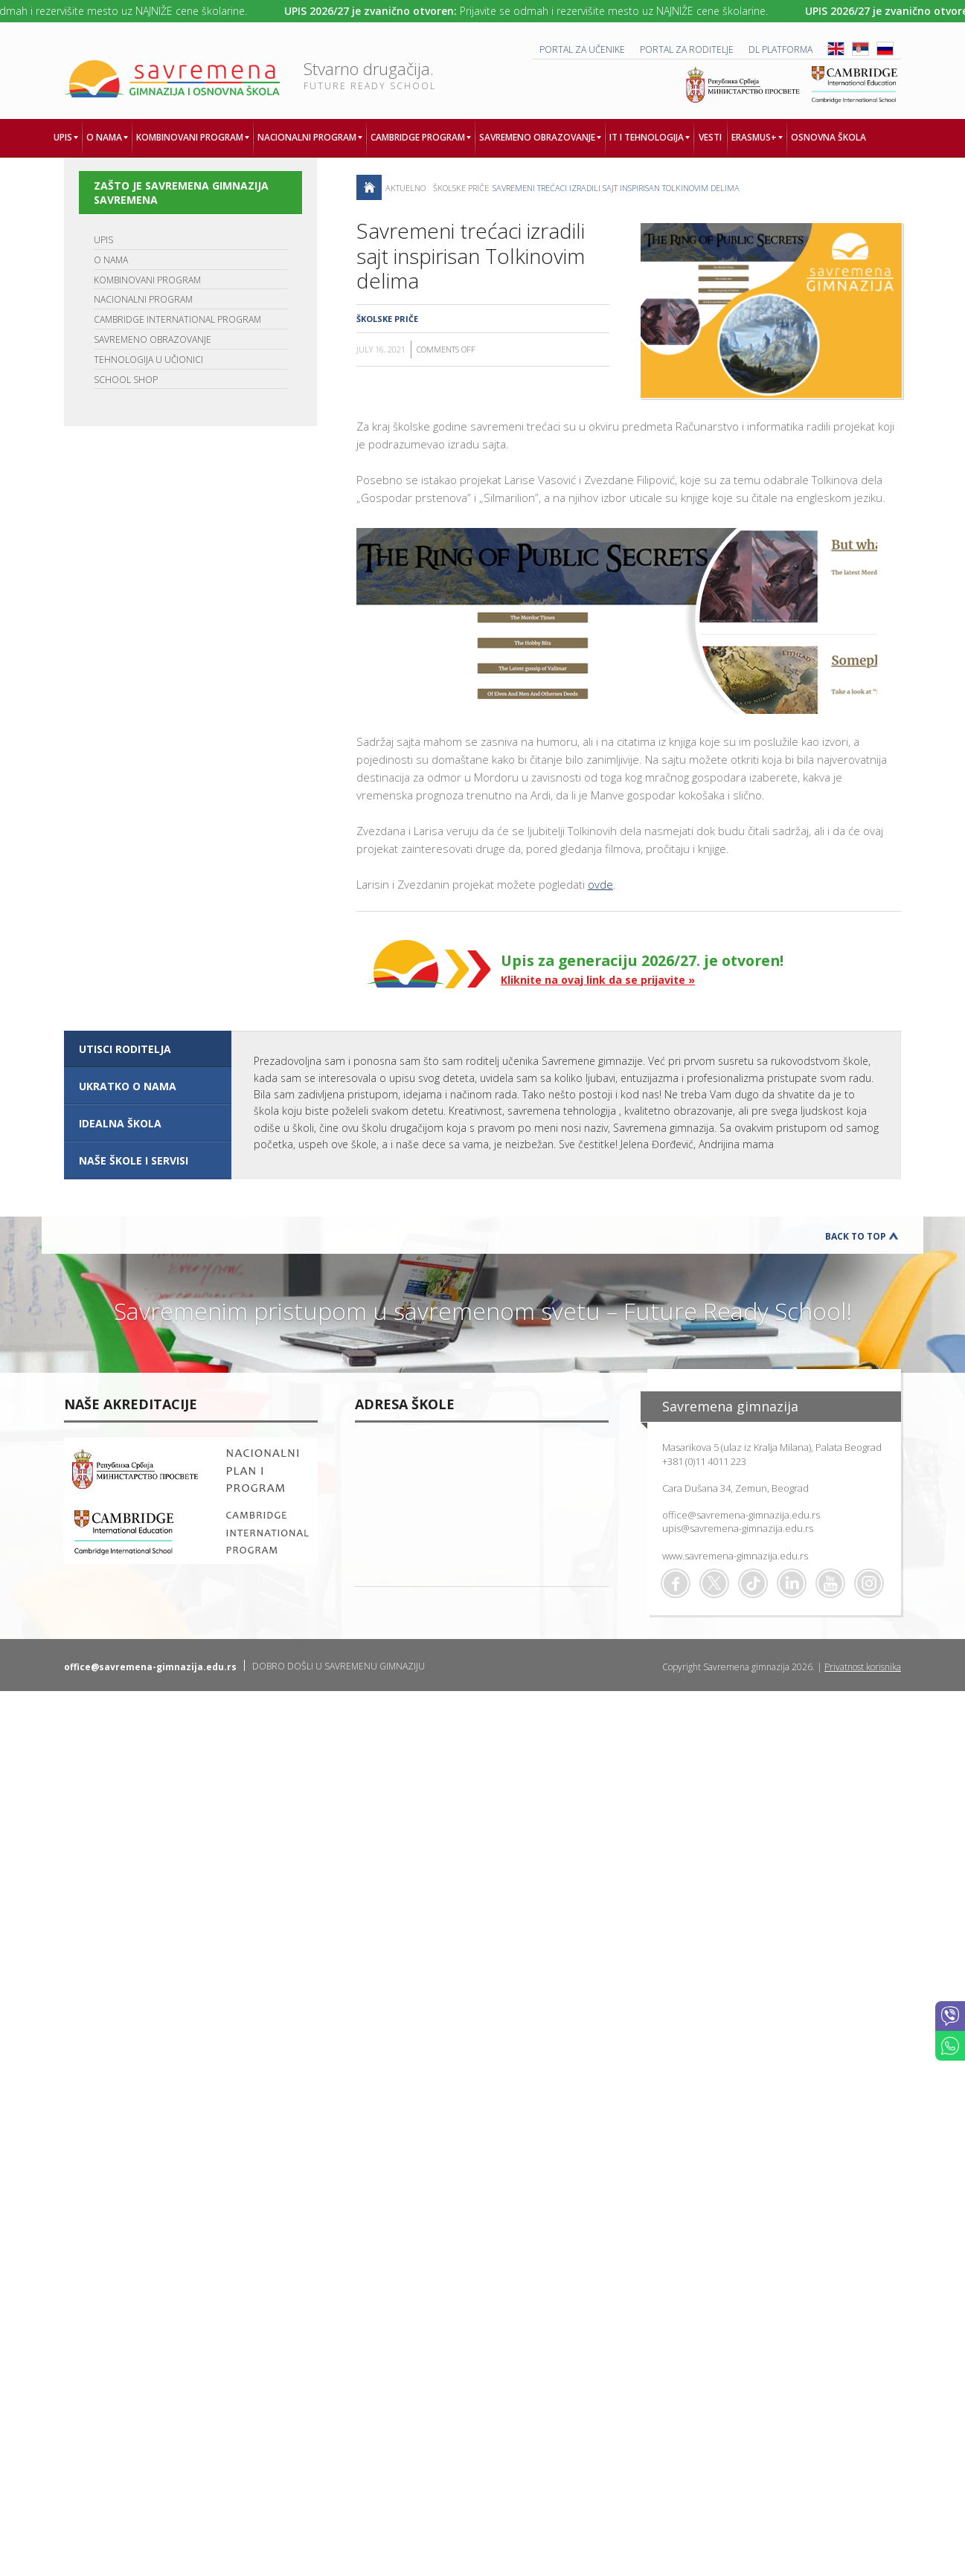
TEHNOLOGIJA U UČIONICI (148, 359)
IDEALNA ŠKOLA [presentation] (120, 1123)
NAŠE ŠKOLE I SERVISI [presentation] (133, 1160)
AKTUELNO (405, 187)
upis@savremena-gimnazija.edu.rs (737, 1528)
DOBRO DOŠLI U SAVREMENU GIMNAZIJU (338, 1666)
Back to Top (855, 1236)
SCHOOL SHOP (126, 379)
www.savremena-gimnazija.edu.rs (735, 1555)
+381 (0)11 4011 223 (704, 1461)
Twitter (714, 1583)
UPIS (103, 240)
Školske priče (461, 187)
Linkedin (791, 1583)
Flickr (869, 1583)
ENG (835, 49)
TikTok (753, 1583)
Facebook (675, 1583)
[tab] (147, 1049)
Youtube (830, 1583)
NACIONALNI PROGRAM (143, 299)
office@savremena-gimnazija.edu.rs (741, 1515)
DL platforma (780, 49)
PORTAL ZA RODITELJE (687, 49)
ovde (600, 884)
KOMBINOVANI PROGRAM (147, 280)
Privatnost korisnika (862, 1667)
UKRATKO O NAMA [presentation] (127, 1086)
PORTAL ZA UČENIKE (582, 49)
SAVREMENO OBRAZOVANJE (152, 339)
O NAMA (111, 260)
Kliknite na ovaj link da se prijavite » (598, 980)
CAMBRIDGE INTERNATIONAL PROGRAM (177, 319)
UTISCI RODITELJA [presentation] (125, 1049)
